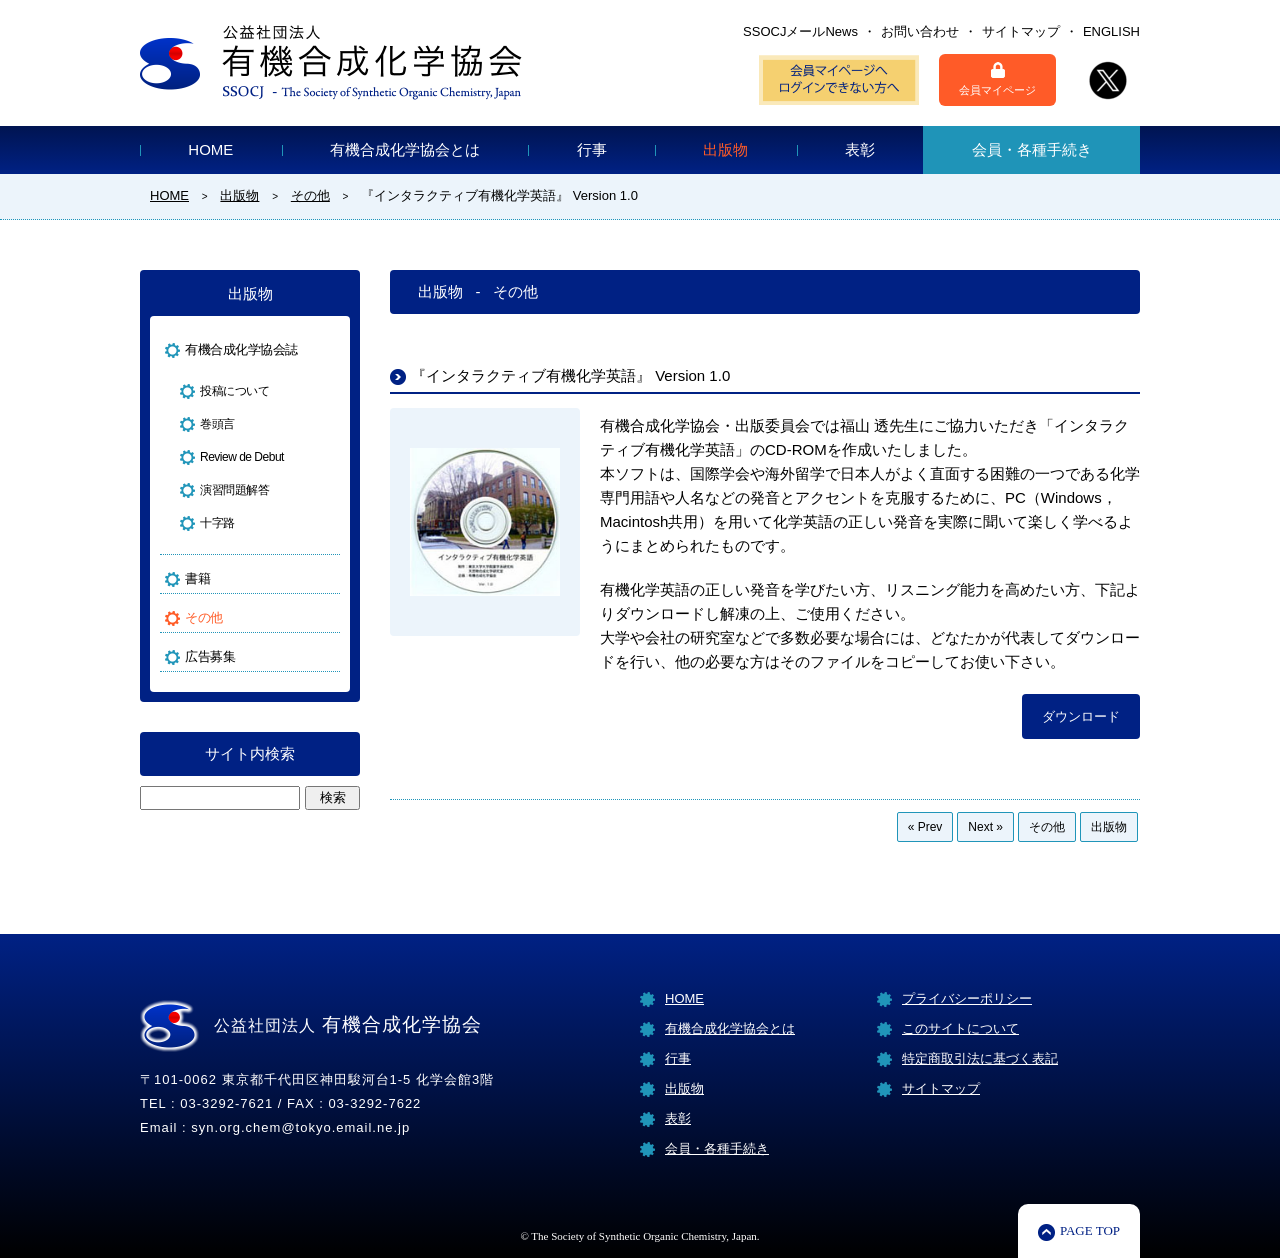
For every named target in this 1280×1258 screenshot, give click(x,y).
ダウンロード (1081, 716)
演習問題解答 (234, 490)
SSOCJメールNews (800, 31)
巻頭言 (217, 424)
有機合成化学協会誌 (241, 349)
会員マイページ (997, 79)
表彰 (860, 149)
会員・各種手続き (1032, 149)
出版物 (725, 149)
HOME (210, 149)
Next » (985, 827)
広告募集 (210, 656)
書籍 (197, 578)
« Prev (925, 827)
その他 (1047, 827)
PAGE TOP (1090, 1230)
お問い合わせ (920, 31)
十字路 (217, 523)
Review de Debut (242, 457)
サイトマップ (1021, 31)
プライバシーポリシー (967, 998)
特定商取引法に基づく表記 (980, 1058)
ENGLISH (1111, 31)
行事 (592, 149)
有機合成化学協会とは (405, 149)
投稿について (234, 391)
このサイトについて (960, 1028)
